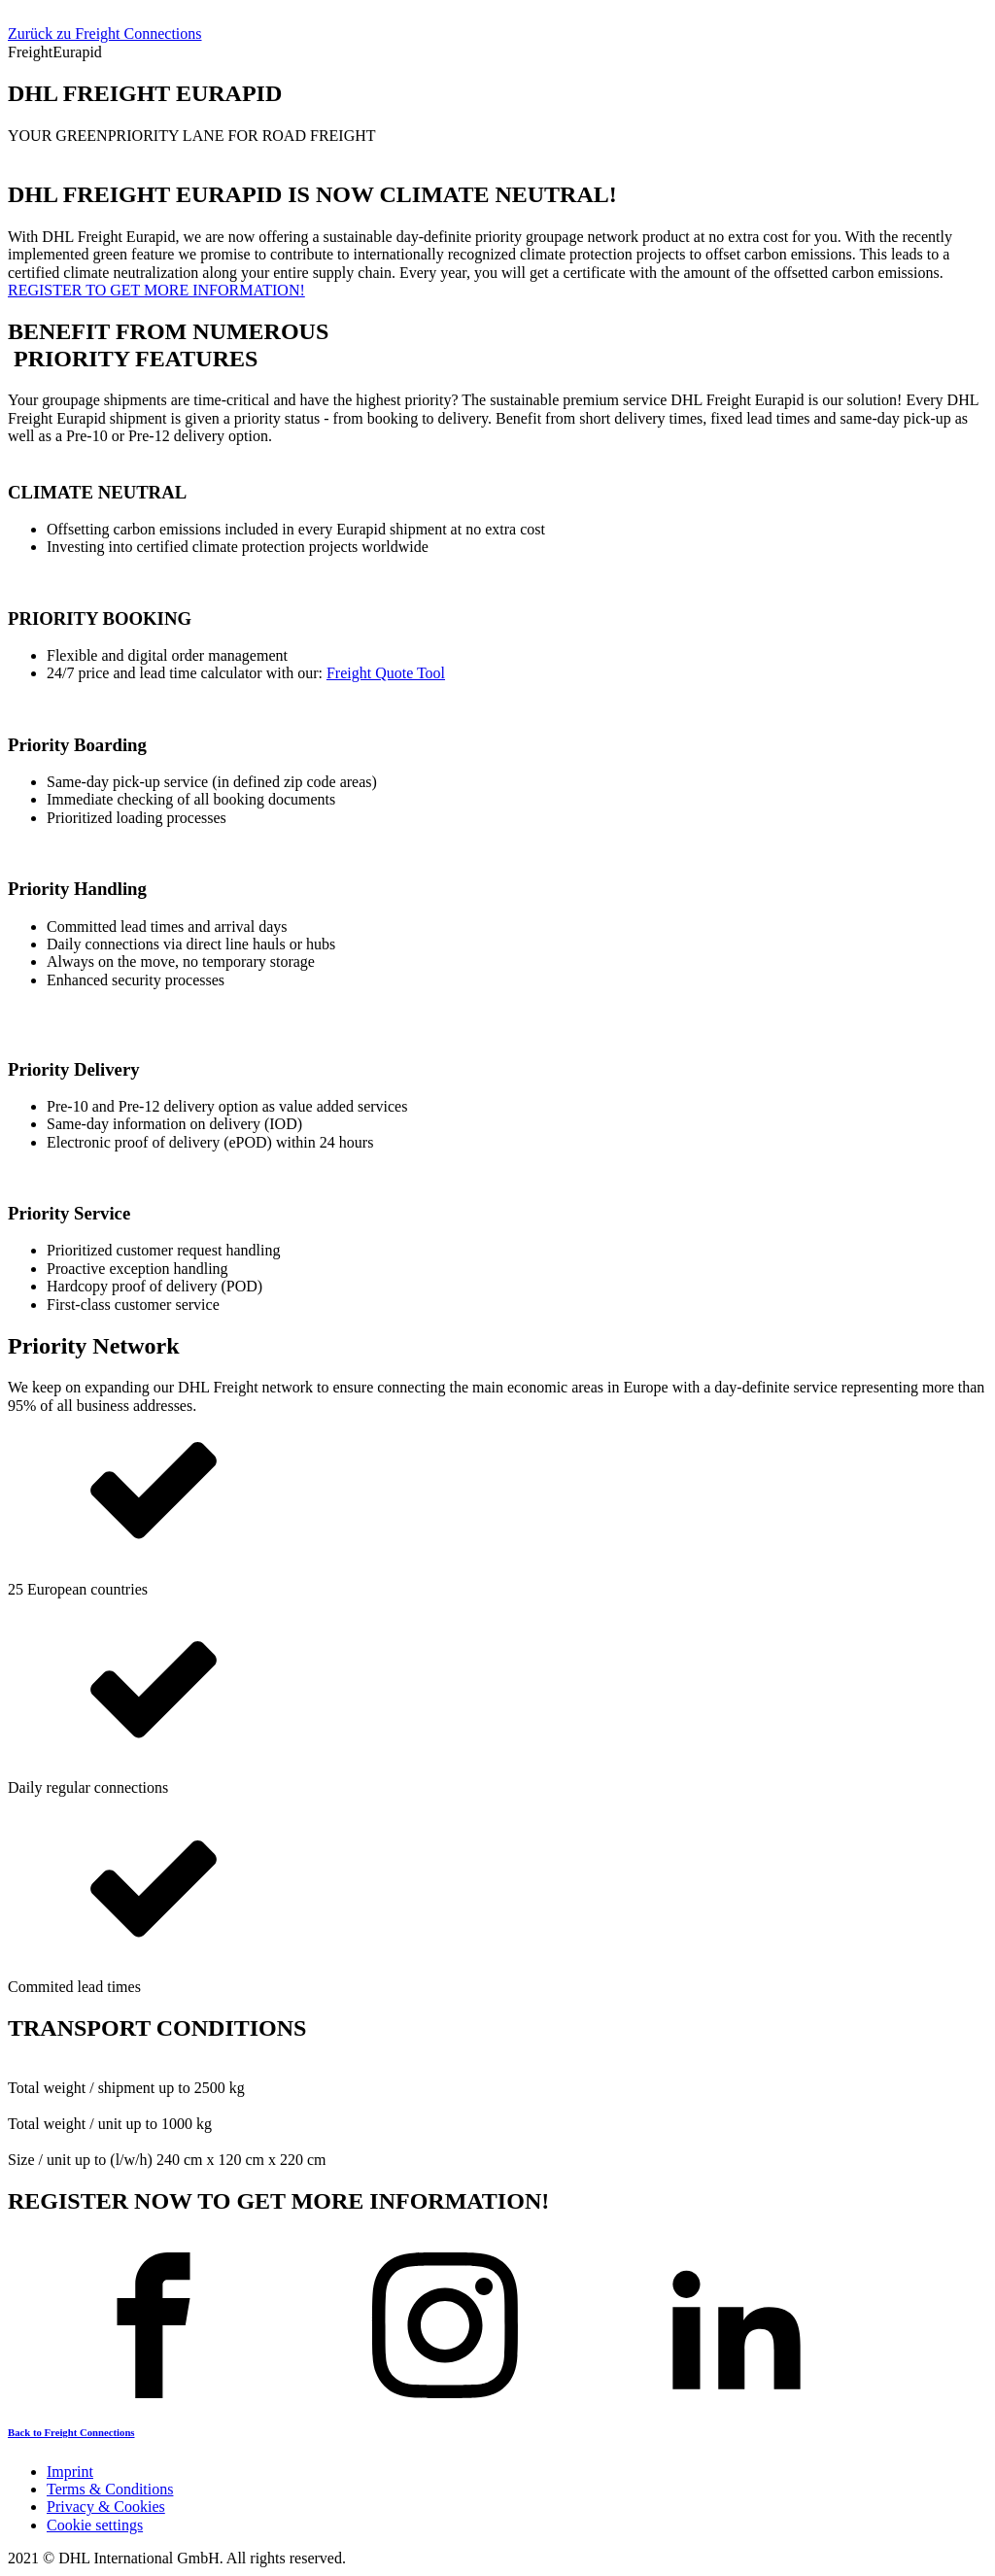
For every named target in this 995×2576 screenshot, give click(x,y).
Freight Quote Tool (385, 673)
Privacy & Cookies (106, 2506)
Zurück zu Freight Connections (105, 33)
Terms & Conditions (110, 2489)
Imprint (70, 2471)
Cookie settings (95, 2525)
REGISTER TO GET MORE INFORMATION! (156, 290)
